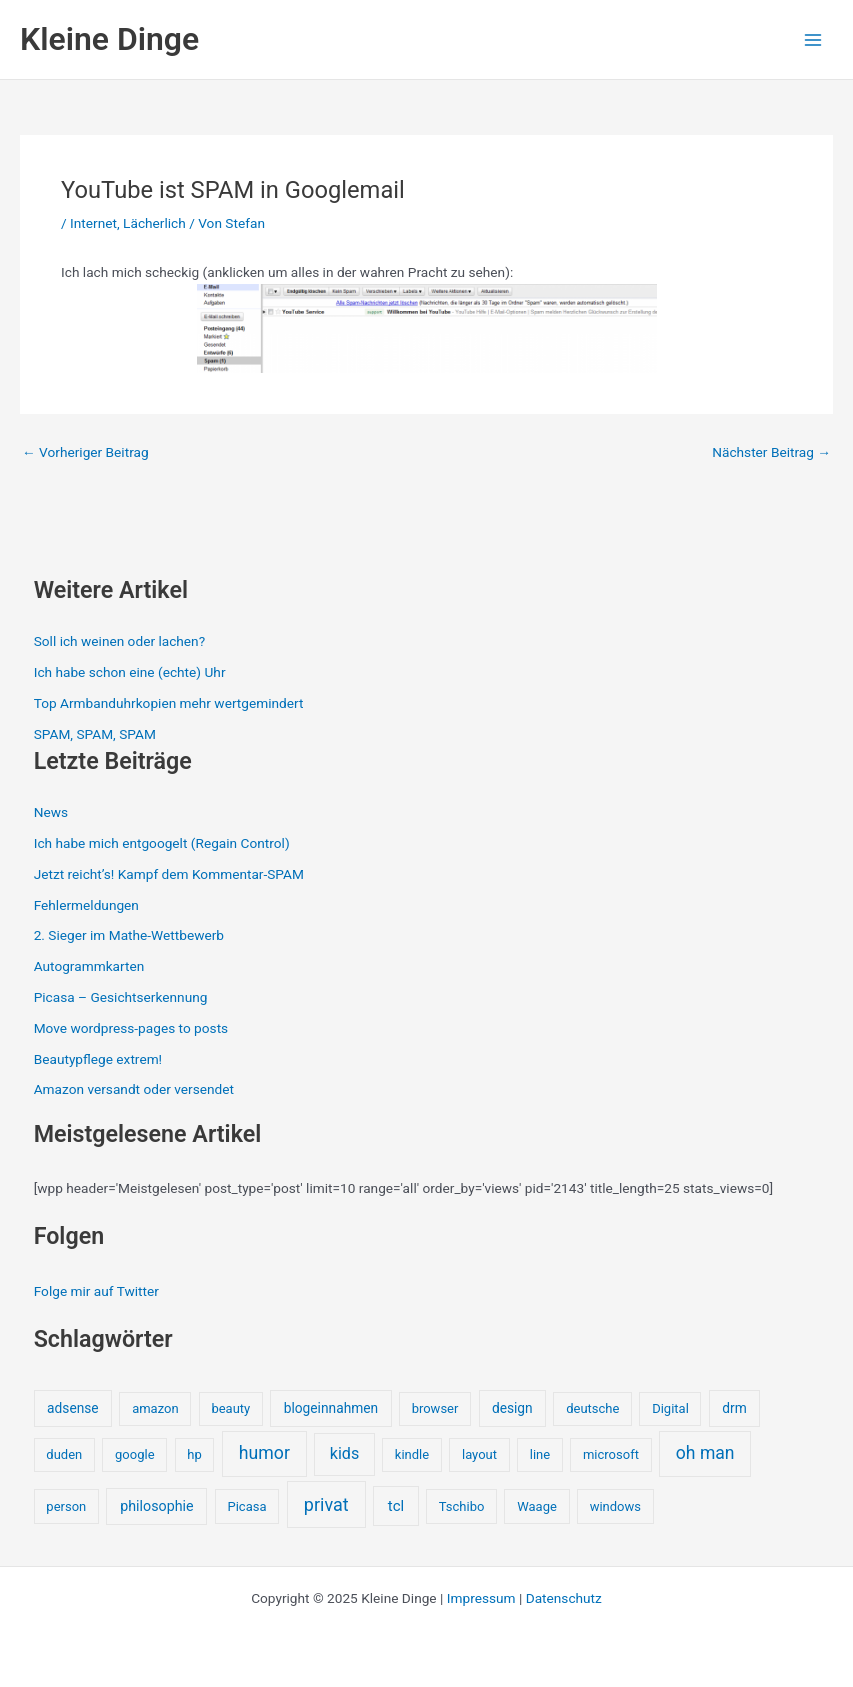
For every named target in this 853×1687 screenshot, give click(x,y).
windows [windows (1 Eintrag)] (615, 1506)
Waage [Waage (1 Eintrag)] (537, 1506)
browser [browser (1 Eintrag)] (435, 1408)
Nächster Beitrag (771, 453)
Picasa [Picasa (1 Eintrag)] (246, 1506)
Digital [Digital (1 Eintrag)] (670, 1408)
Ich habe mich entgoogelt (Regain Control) (162, 843)
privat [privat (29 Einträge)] (326, 1504)
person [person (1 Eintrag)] (66, 1506)
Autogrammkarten (89, 966)
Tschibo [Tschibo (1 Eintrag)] (462, 1506)
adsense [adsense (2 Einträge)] (73, 1408)
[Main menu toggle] (813, 39)
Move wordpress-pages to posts (131, 1028)
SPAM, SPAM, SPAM (95, 734)
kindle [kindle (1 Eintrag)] (412, 1454)
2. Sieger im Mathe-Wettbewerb (129, 935)
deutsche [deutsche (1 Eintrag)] (592, 1408)
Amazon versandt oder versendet (134, 1089)
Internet (93, 223)
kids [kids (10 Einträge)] (345, 1453)
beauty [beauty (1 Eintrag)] (230, 1408)
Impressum (481, 1598)
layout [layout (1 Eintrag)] (479, 1454)
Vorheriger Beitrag (85, 453)
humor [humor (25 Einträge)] (264, 1453)
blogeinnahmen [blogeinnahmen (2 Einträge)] (331, 1408)
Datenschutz (564, 1598)
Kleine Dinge (109, 39)
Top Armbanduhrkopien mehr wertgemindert (169, 703)
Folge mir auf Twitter (96, 1291)
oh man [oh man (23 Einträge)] (705, 1453)
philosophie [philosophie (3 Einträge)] (156, 1506)
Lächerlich (154, 223)
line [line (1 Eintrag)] (540, 1454)
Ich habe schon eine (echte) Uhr (130, 672)
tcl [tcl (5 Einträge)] (396, 1506)
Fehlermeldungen (86, 905)
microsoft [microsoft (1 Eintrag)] (611, 1454)
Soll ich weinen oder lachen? (119, 641)
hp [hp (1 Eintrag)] (194, 1454)
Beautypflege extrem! (98, 1059)
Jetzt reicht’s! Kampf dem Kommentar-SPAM (169, 874)
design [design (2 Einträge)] (512, 1408)
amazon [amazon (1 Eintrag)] (155, 1408)
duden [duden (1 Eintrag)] (64, 1454)
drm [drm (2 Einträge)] (734, 1408)
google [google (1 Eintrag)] (134, 1454)
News (51, 812)
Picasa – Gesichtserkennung (121, 997)
